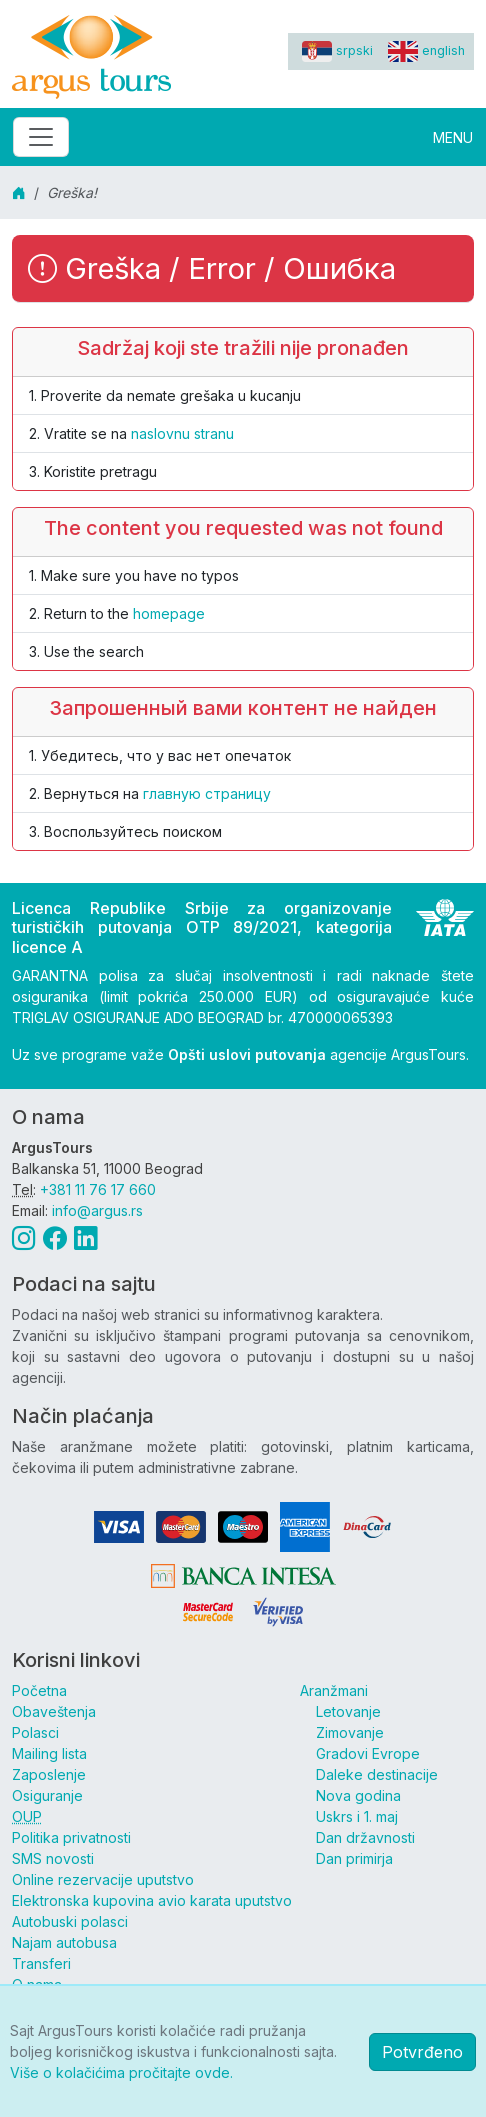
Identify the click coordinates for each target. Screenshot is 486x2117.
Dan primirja (354, 1858)
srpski (337, 50)
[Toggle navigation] (41, 137)
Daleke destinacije (377, 1774)
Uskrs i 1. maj (357, 1816)
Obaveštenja (54, 1711)
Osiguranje (47, 1795)
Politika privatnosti (71, 1837)
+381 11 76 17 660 (98, 1189)
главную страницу (207, 793)
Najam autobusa (64, 1942)
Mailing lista (49, 1753)
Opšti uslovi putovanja (247, 1054)
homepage (169, 613)
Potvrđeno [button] (422, 2052)
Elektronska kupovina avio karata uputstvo (152, 1900)
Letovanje (348, 1711)
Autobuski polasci (70, 1921)
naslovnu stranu (182, 433)
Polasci (35, 1732)
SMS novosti (53, 1858)
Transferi (41, 1963)
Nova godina (358, 1795)
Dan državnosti (365, 1837)
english (426, 50)
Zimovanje (350, 1732)
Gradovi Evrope (368, 1753)
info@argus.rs (97, 1210)
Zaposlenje (49, 1774)
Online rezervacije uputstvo (103, 1879)
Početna (39, 1690)
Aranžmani (334, 1690)
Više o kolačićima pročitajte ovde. (121, 2072)
